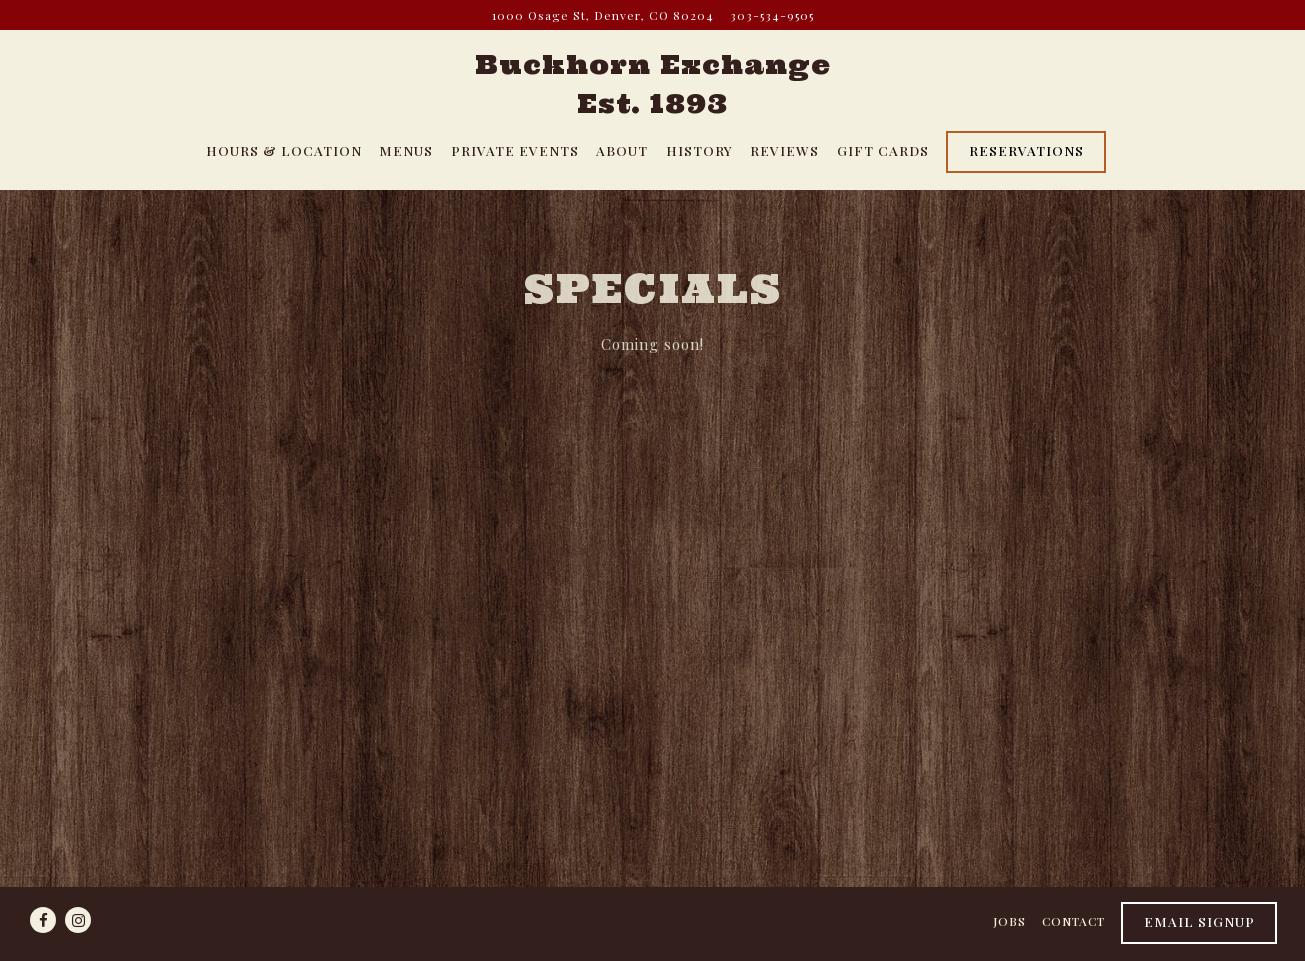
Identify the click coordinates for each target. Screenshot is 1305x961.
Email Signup (1199, 921)
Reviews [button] (784, 150)
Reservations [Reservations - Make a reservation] (1026, 150)
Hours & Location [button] (284, 150)
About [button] (622, 150)
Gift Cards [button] (883, 150)
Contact (1073, 921)
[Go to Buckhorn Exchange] (603, 15)
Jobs (1009, 921)
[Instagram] (78, 920)
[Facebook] (43, 920)
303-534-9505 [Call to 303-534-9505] (772, 15)
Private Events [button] (515, 150)
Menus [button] (406, 150)
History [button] (699, 150)
